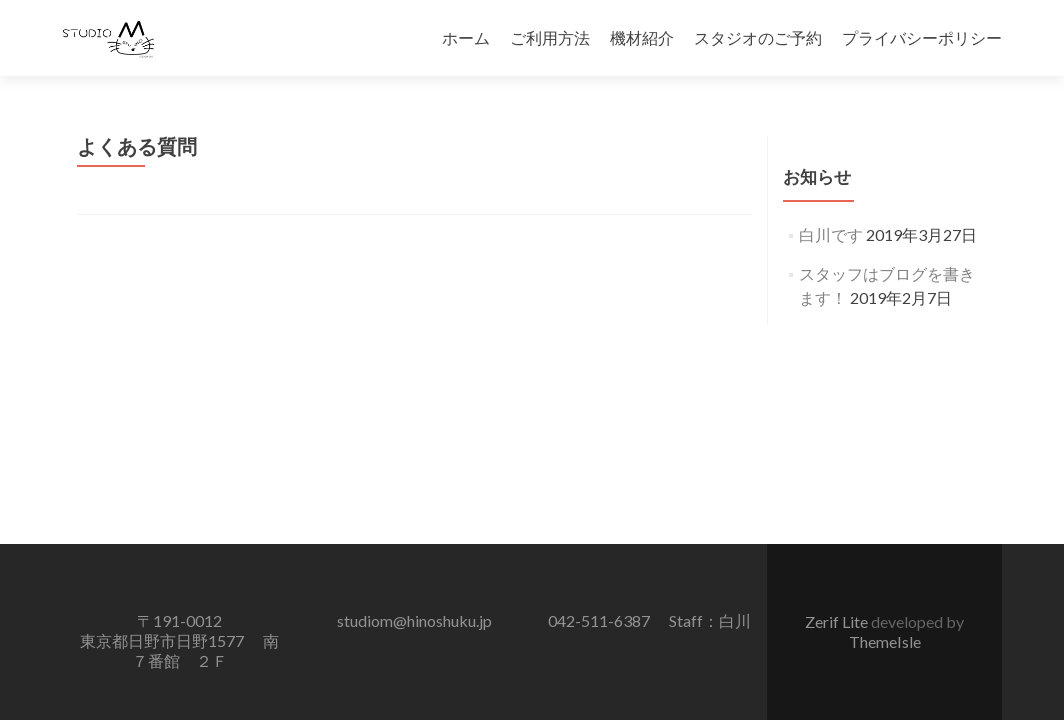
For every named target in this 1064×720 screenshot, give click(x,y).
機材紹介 (642, 37)
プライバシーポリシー (922, 37)
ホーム (466, 37)
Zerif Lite (838, 621)
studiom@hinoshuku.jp (414, 620)
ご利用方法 (550, 37)
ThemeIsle (885, 641)
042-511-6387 (599, 620)
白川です (831, 234)
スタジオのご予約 (758, 37)
